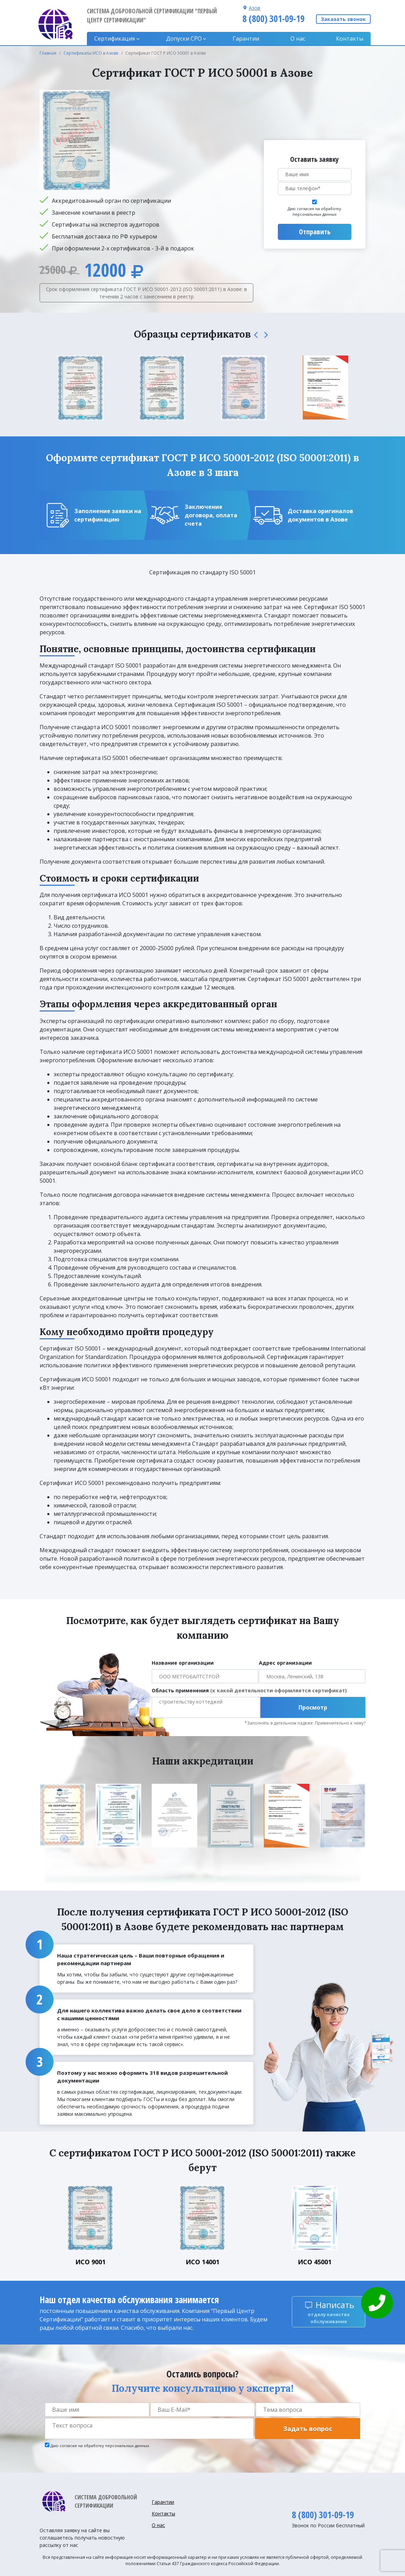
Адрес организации (285, 1662)
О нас (297, 38)
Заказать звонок (343, 19)
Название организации (183, 1662)
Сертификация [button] (114, 38)
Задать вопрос (307, 2428)
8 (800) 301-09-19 (273, 18)
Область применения (249, 1690)
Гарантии (246, 38)
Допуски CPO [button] (184, 38)
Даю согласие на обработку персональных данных (314, 211)
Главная (48, 53)
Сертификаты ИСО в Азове (90, 53)
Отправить (314, 231)
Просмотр (312, 1707)
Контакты (349, 38)
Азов (254, 8)
